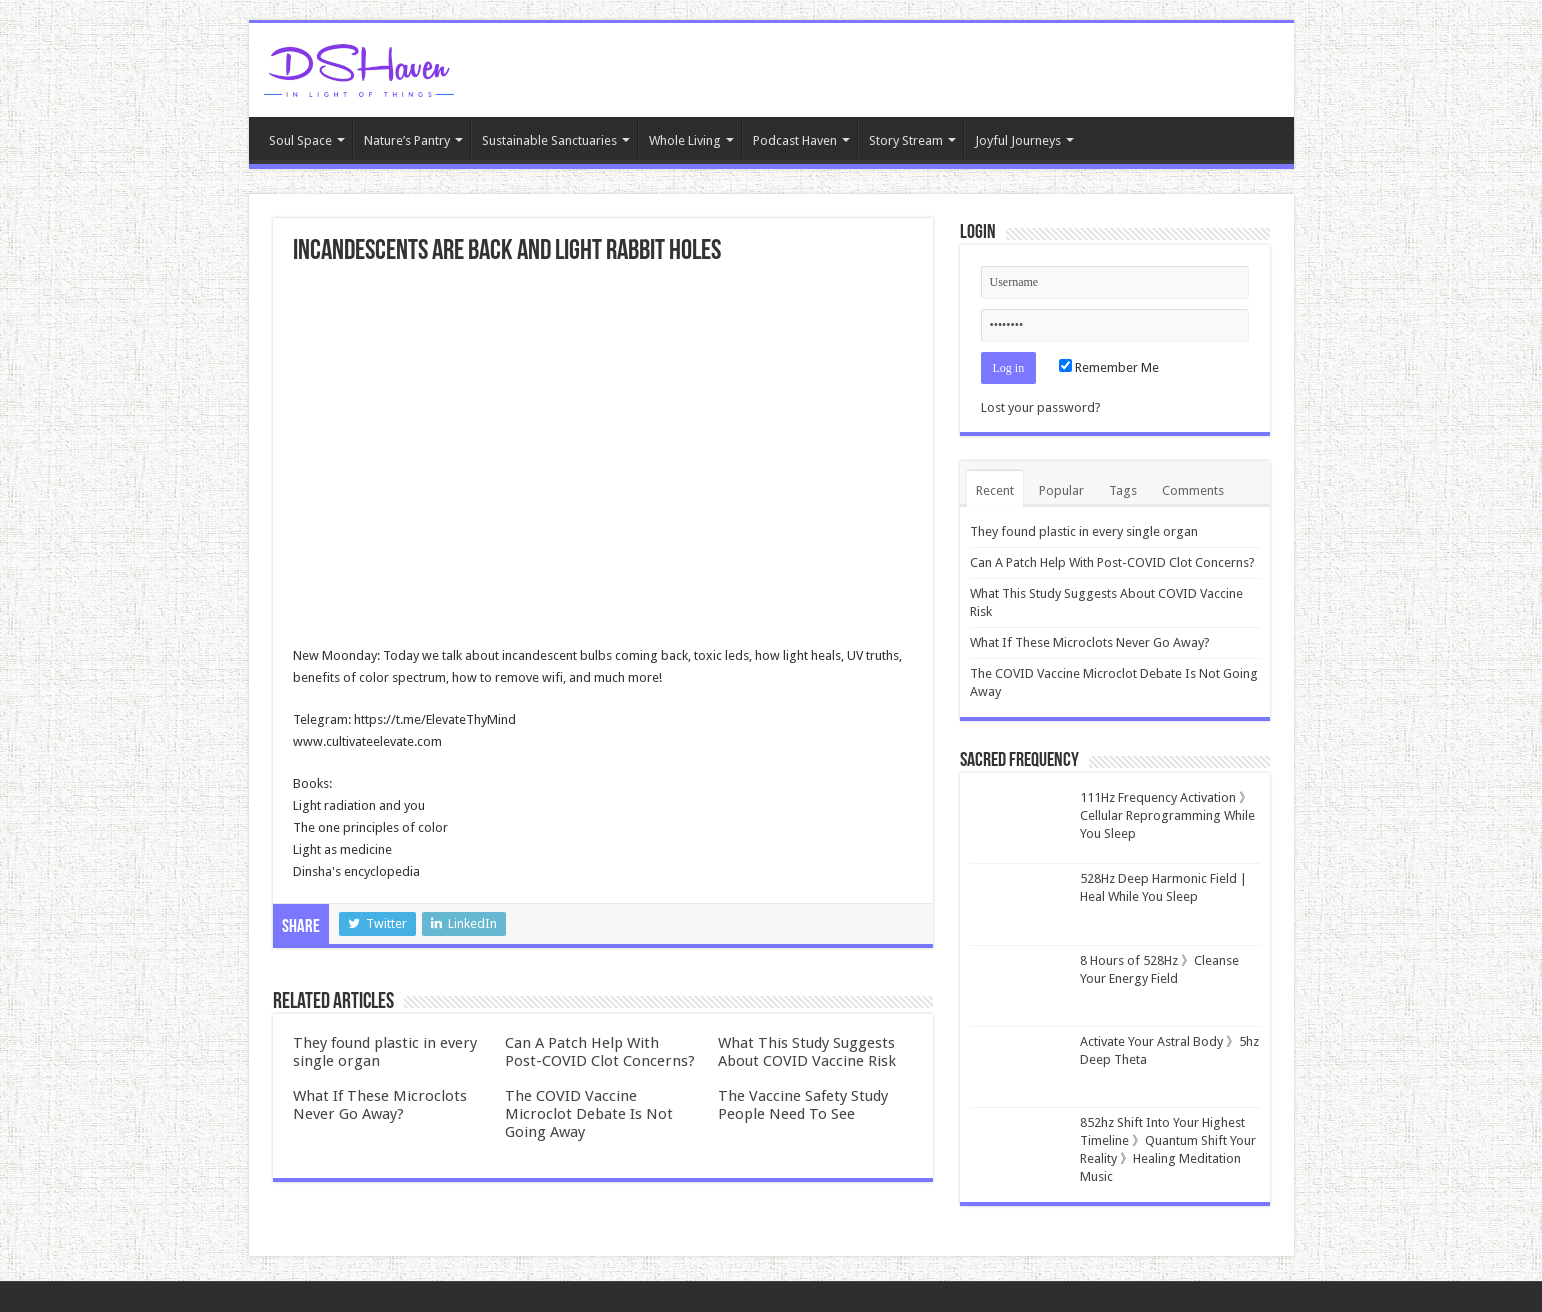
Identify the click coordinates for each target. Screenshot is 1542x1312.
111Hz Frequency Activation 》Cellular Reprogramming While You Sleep (1167, 815)
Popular (1061, 490)
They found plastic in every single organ (1084, 531)
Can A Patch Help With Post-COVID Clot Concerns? (600, 1052)
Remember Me (1109, 367)
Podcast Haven (795, 140)
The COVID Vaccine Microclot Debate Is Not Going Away (589, 1114)
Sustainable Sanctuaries (549, 140)
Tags (1123, 490)
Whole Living (685, 140)
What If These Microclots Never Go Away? (380, 1105)
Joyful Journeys (1018, 140)
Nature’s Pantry (407, 140)
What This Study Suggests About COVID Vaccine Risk (807, 1052)
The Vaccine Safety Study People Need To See (803, 1105)
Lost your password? (1041, 407)
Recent (995, 490)
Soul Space (300, 140)
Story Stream (906, 140)
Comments (1193, 490)
